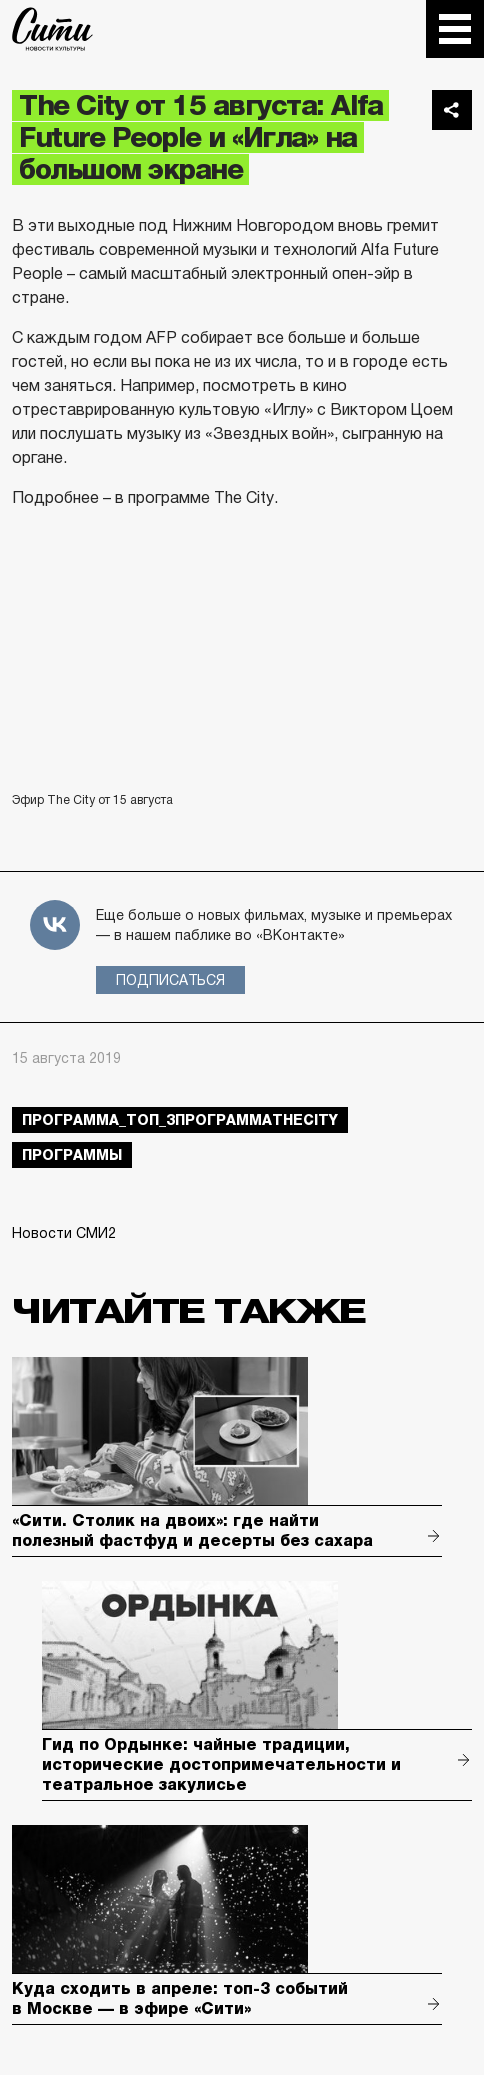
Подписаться (170, 980)
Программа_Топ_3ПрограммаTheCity (180, 1120)
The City (52, 29)
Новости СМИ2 (64, 1233)
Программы (72, 1155)
